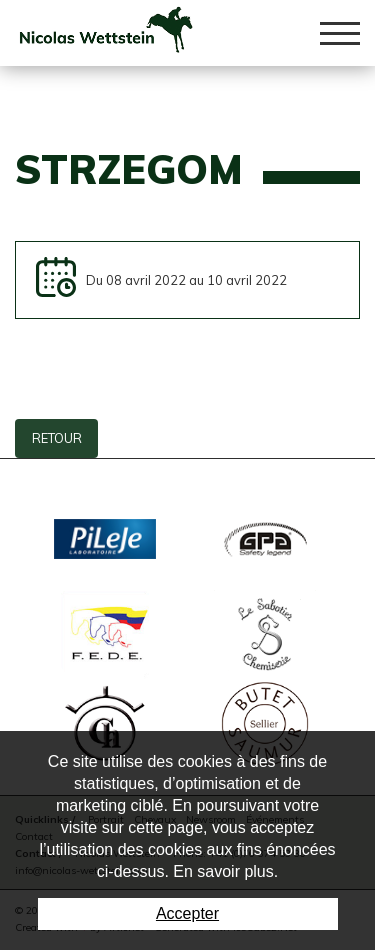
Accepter (187, 913)
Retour (57, 438)
